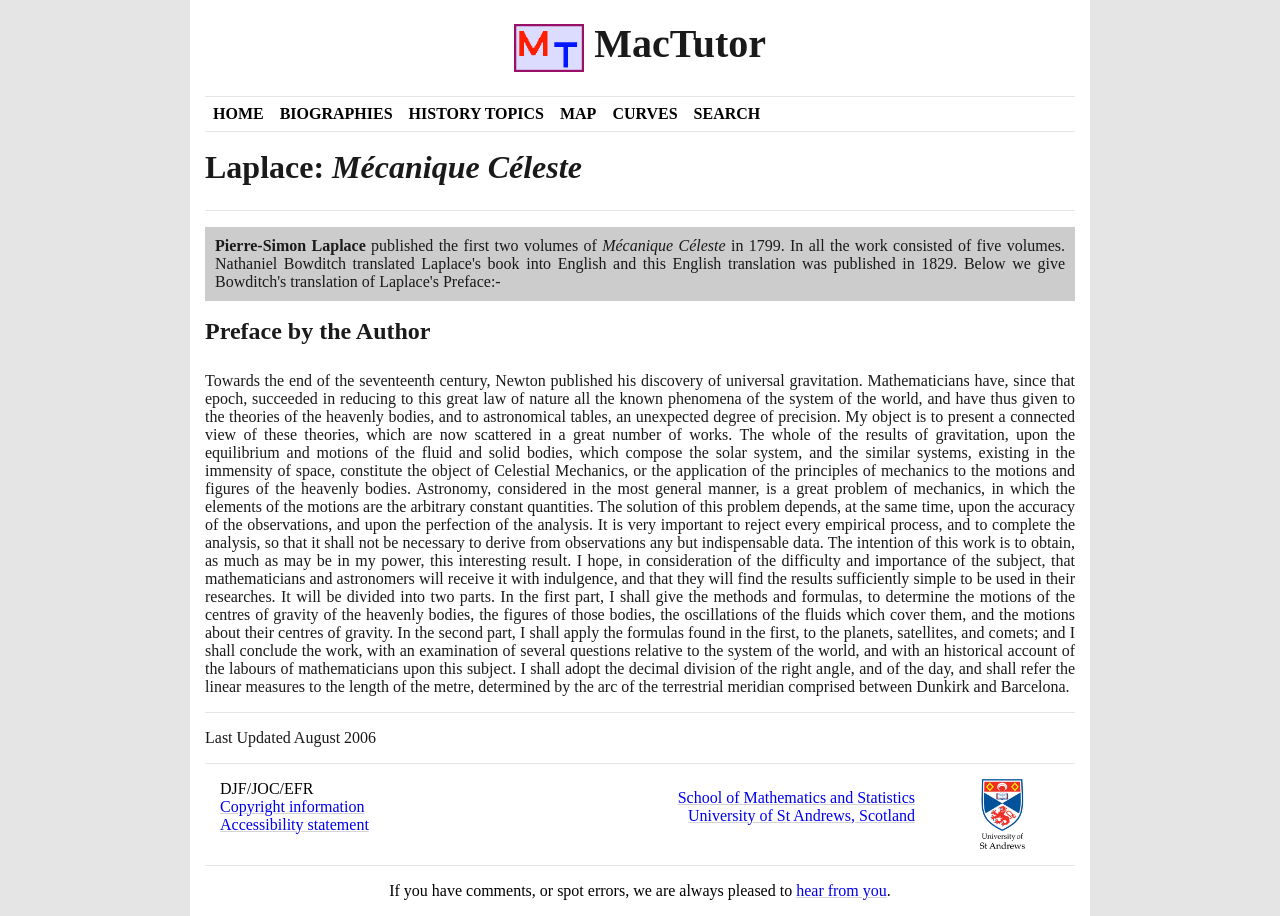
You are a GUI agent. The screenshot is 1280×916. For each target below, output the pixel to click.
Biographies (336, 113)
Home (238, 113)
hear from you (841, 890)
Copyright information (292, 806)
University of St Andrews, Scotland (801, 815)
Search (727, 113)
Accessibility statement (294, 824)
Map (578, 113)
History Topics (476, 113)
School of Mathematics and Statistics (796, 797)
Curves (644, 113)
